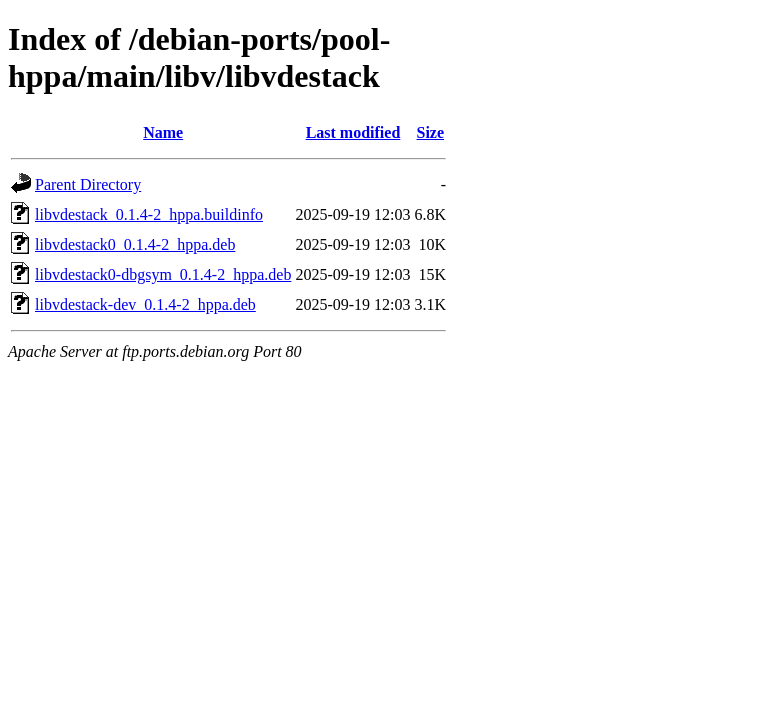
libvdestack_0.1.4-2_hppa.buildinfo (149, 214)
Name (163, 132)
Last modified (353, 132)
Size (431, 132)
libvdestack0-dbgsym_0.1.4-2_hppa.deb (163, 274)
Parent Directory (88, 184)
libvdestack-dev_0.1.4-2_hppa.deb (145, 304)
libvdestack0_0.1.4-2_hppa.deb (135, 244)
